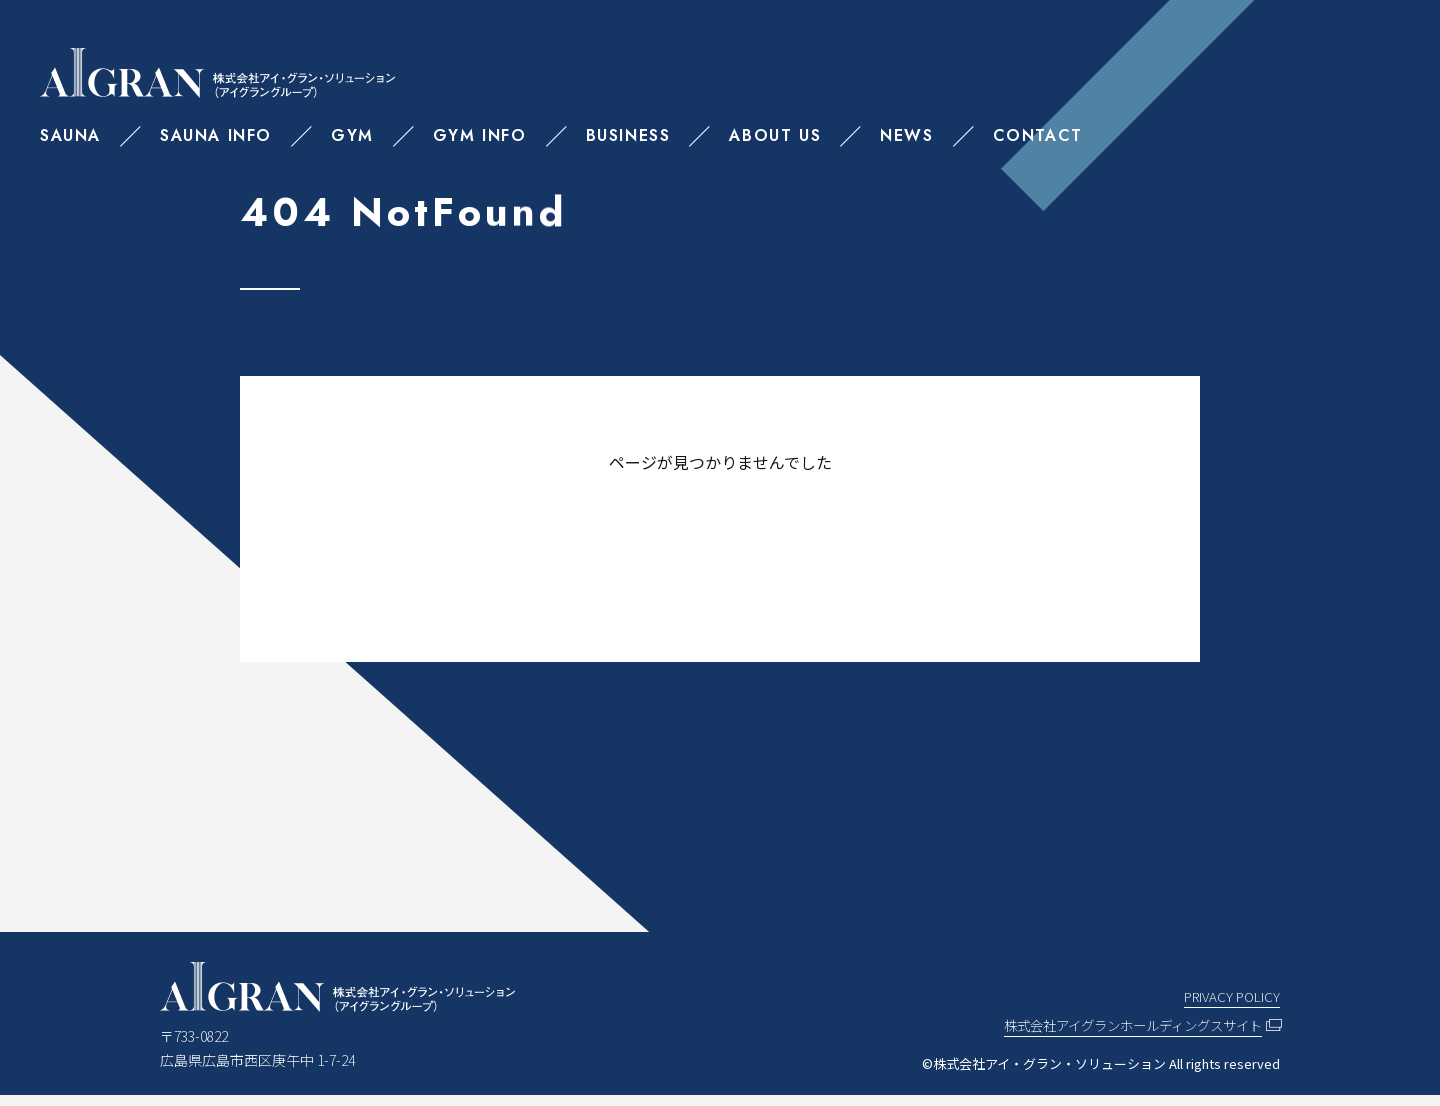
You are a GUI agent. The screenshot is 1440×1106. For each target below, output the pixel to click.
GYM (352, 135)
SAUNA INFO (216, 135)
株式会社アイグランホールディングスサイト (1123, 1035)
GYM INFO (480, 135)
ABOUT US (775, 135)
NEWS (906, 135)
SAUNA (70, 135)
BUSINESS (628, 135)
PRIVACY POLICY (1230, 1006)
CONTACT (1038, 135)
